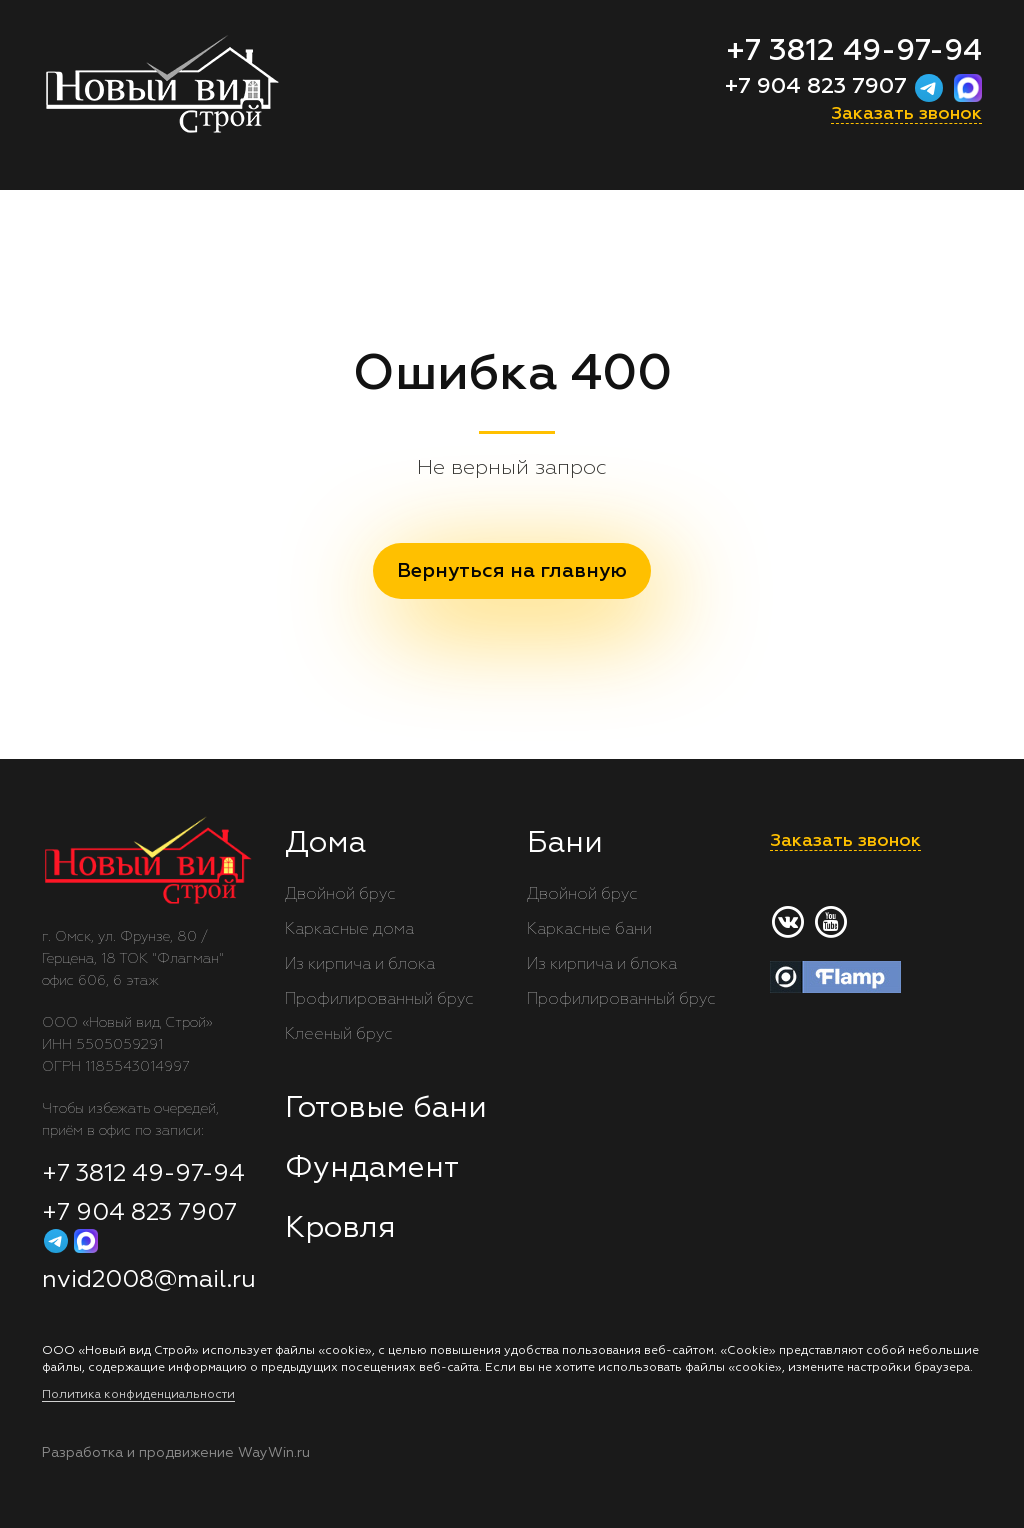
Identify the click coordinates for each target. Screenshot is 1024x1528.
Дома (325, 844)
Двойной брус (340, 895)
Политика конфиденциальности (138, 1395)
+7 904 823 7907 (819, 87)
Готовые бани (386, 1109)
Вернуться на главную (512, 571)
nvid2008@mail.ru (149, 1280)
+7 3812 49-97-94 (854, 52)
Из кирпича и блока (360, 965)
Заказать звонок (906, 114)
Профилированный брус (379, 1000)
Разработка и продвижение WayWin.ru (176, 1453)
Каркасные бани (589, 930)
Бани (565, 844)
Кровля (340, 1229)
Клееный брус (339, 1035)
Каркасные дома (349, 930)
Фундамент (372, 1169)
